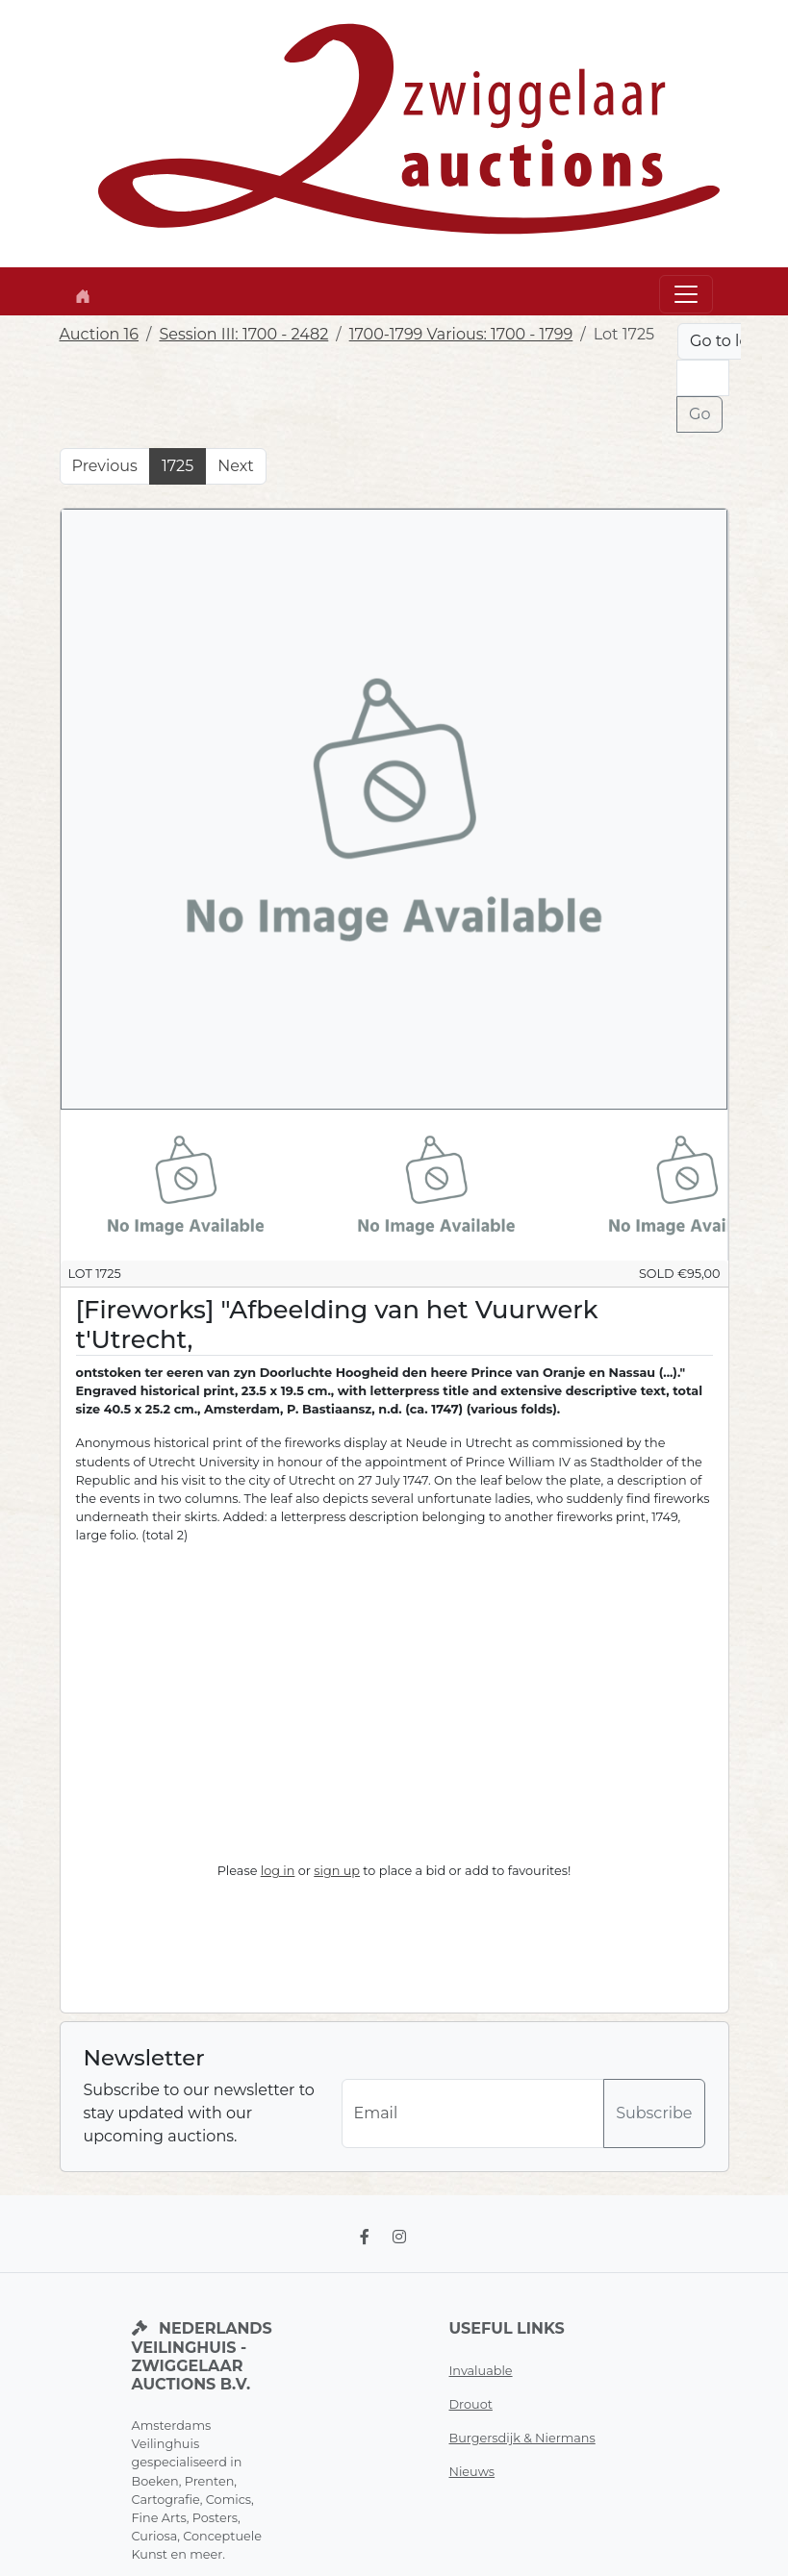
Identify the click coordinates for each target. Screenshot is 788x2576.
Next (235, 466)
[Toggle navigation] (686, 294)
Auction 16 (100, 334)
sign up (337, 1870)
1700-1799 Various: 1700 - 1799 (461, 334)
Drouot (471, 2404)
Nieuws (472, 2471)
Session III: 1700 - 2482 (243, 334)
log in (278, 1870)
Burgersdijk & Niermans (522, 2438)
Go (699, 414)
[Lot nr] (702, 378)
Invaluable (481, 2370)
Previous (105, 466)
